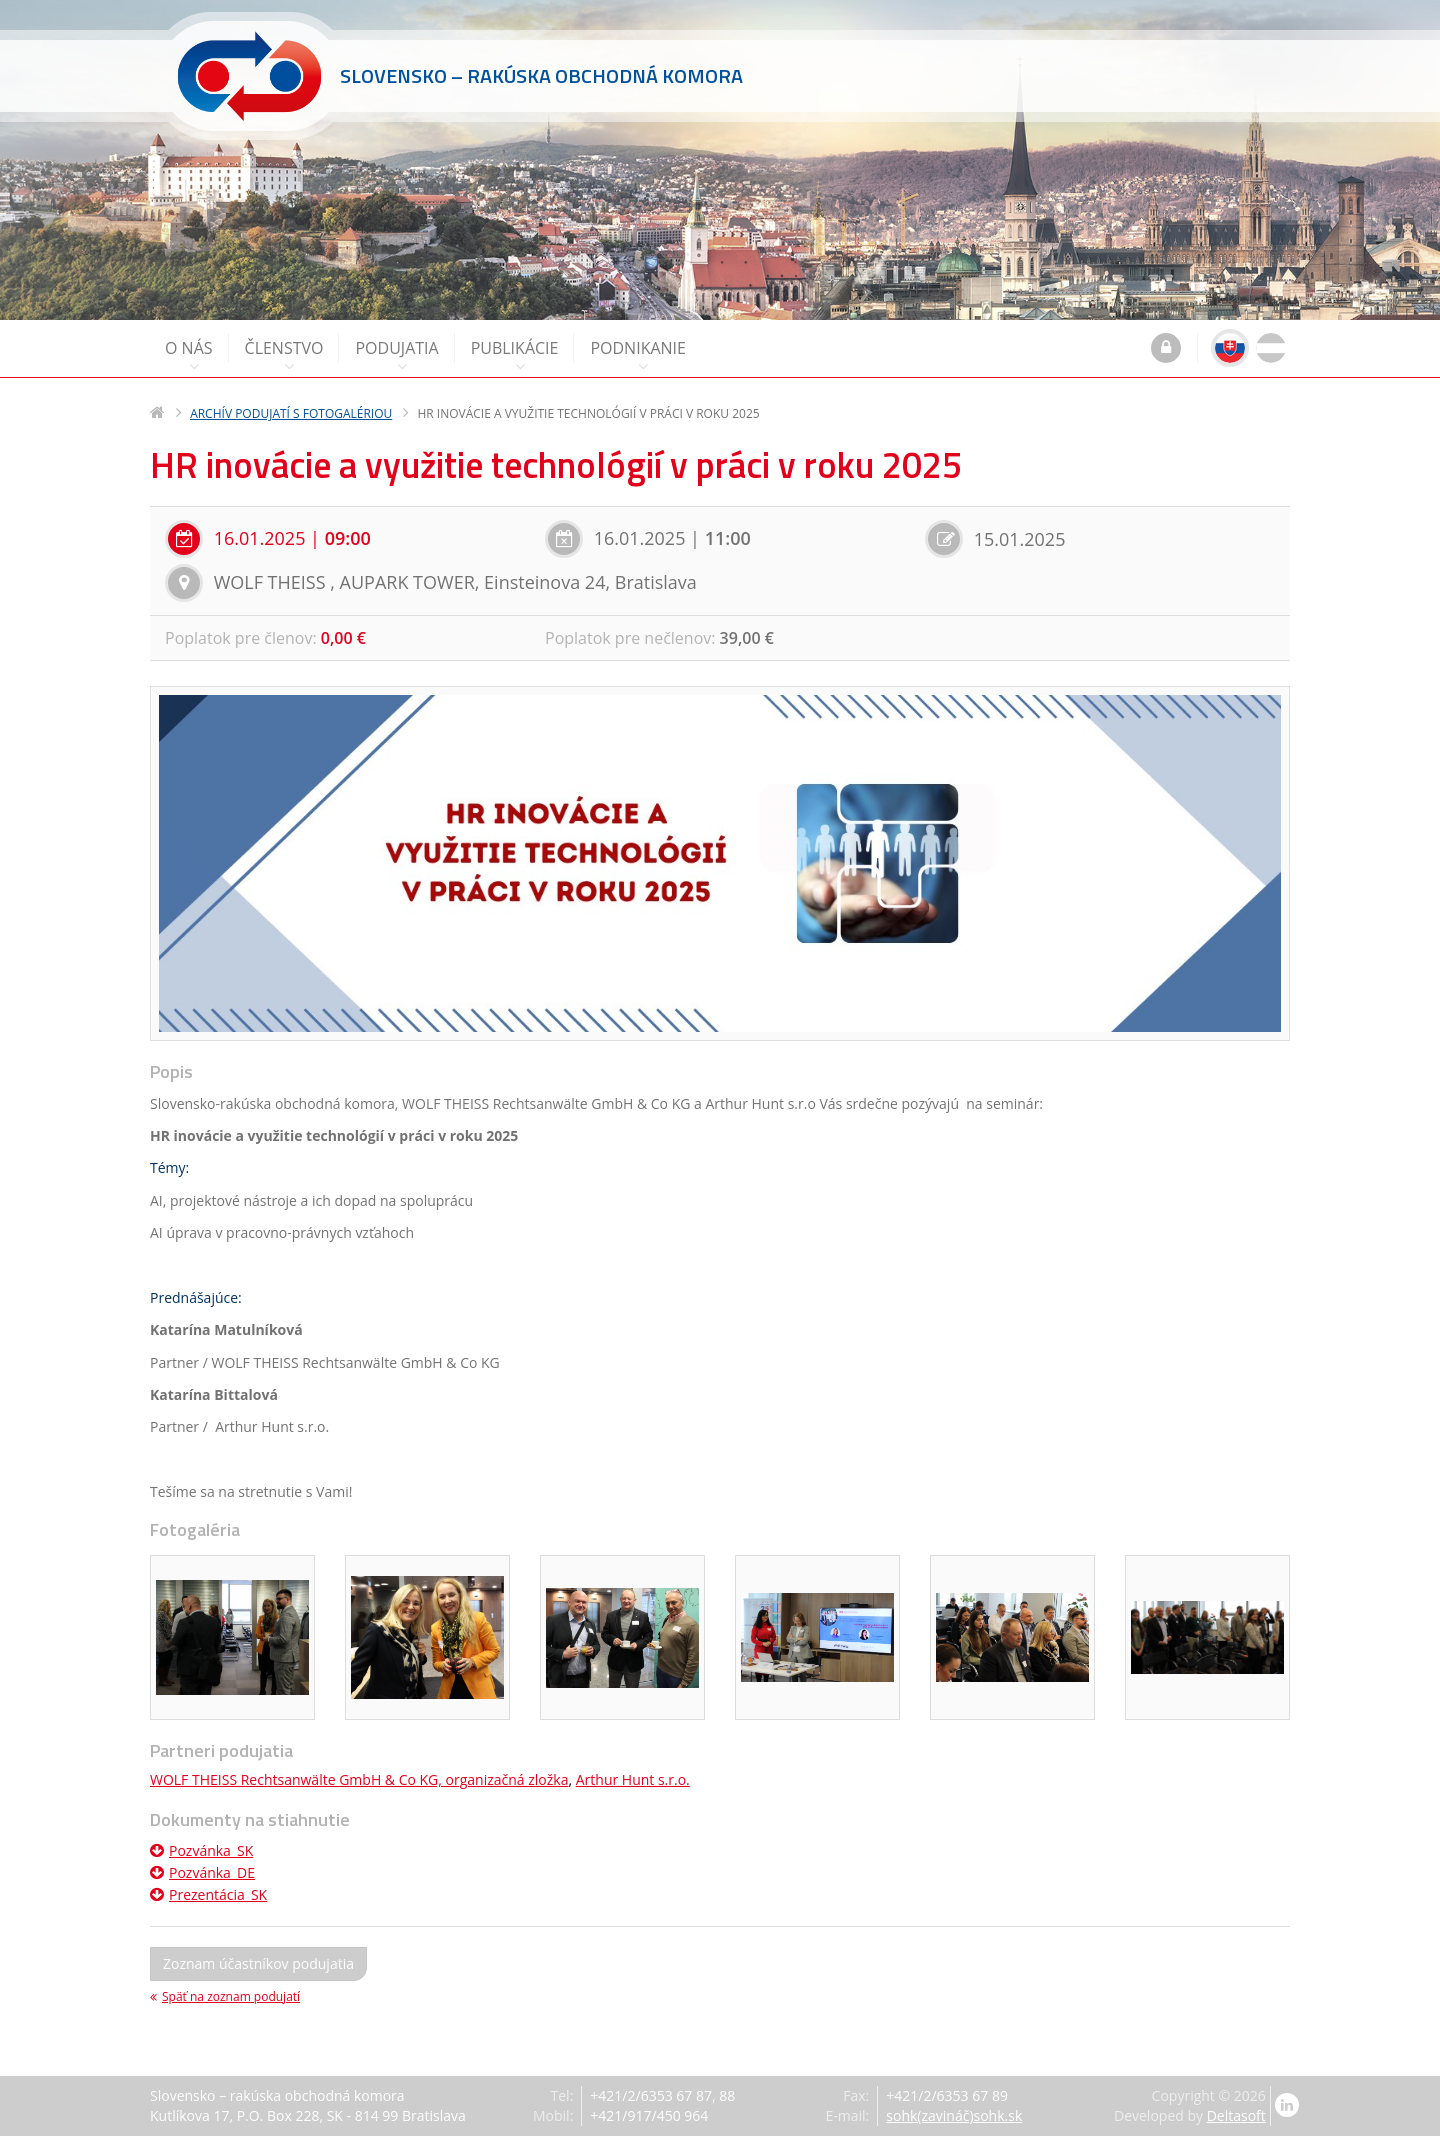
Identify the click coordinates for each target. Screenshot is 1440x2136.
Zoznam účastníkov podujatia (258, 1963)
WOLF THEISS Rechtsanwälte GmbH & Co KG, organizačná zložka (359, 1779)
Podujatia (396, 355)
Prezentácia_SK (208, 1894)
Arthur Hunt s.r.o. (633, 1779)
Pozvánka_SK (201, 1850)
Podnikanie (638, 355)
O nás (189, 355)
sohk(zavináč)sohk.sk (954, 2115)
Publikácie (515, 355)
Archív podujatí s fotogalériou (291, 413)
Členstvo (284, 355)
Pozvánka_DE (202, 1872)
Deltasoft (1236, 2115)
